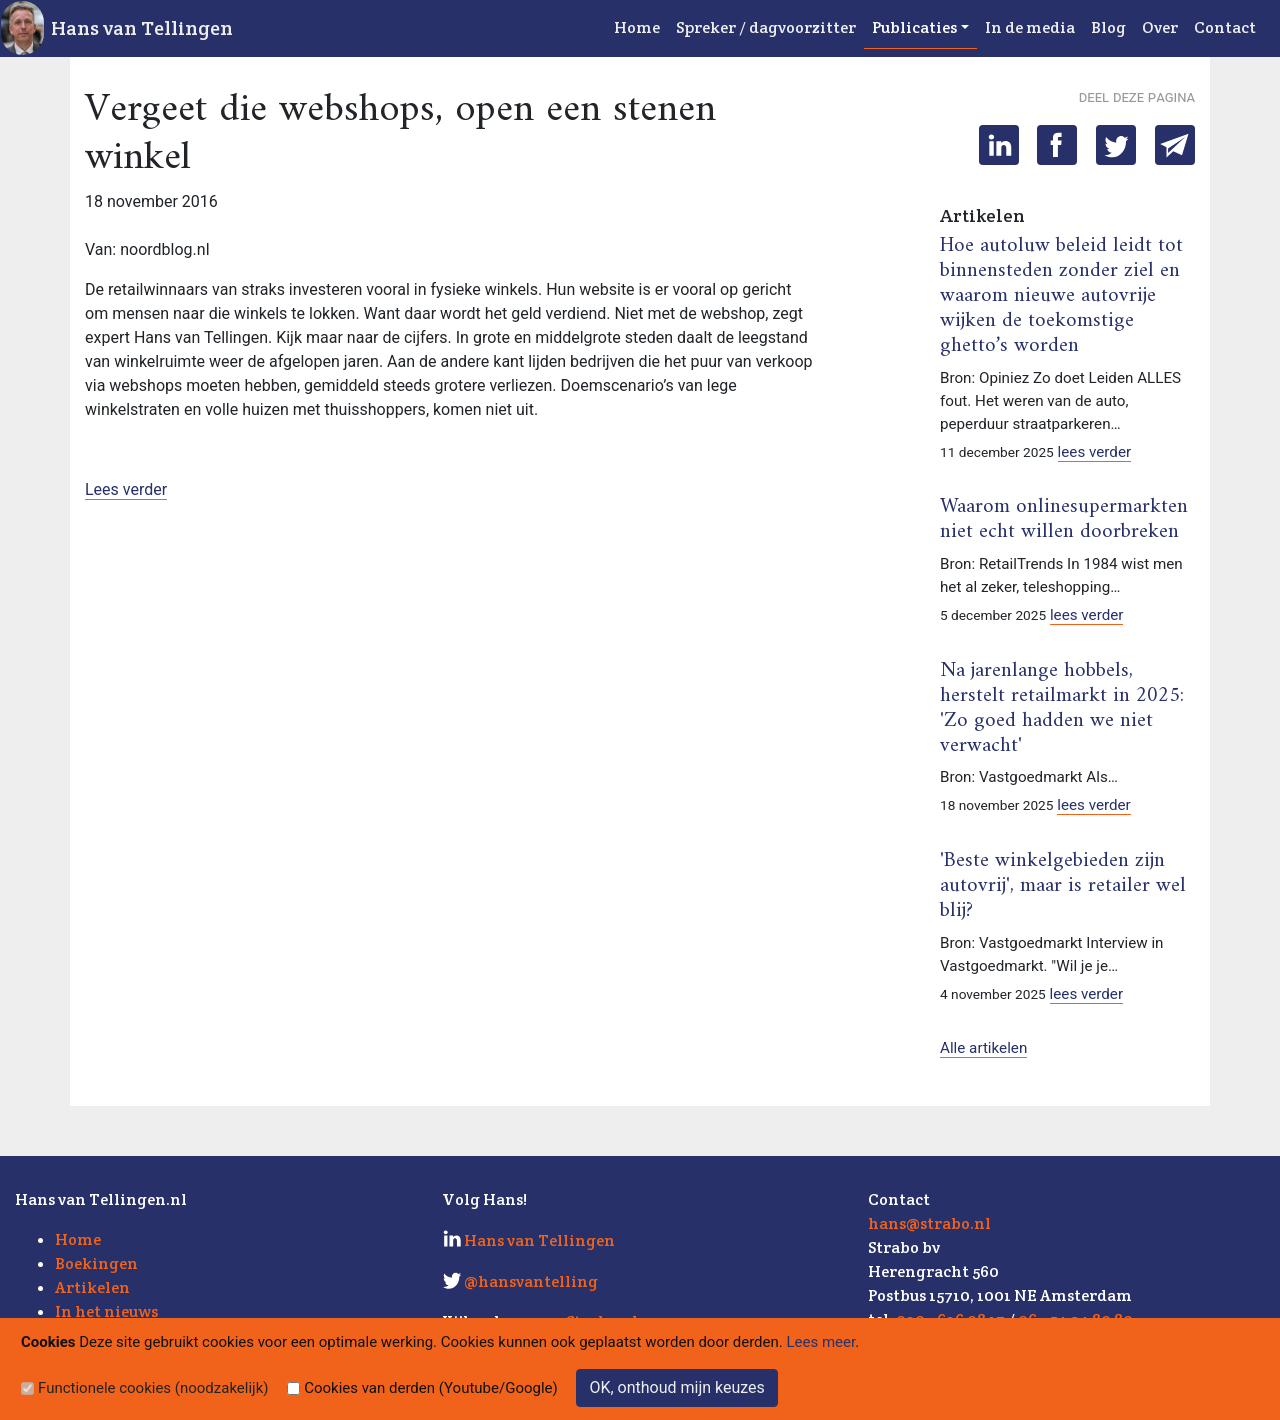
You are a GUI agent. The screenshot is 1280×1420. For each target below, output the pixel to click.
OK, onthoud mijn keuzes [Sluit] (676, 1387)
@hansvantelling (531, 1281)
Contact (1225, 27)
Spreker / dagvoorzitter (766, 27)
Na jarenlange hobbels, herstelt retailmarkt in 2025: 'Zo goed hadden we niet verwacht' (1062, 708)
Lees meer (821, 1342)
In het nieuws (106, 1311)
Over (1160, 27)
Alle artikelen (983, 1048)
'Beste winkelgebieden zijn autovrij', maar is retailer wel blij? (1063, 886)
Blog (1108, 27)
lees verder (1095, 452)
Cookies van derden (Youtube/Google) (431, 1388)
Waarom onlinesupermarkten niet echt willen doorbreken (1064, 519)
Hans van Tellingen (142, 28)
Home (637, 27)
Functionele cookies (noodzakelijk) (153, 1388)
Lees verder (126, 489)
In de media (1030, 27)
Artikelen (92, 1287)
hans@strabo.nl (929, 1223)
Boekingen (96, 1263)
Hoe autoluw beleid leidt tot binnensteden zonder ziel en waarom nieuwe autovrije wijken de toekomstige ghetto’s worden (1061, 296)
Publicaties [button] (914, 27)
